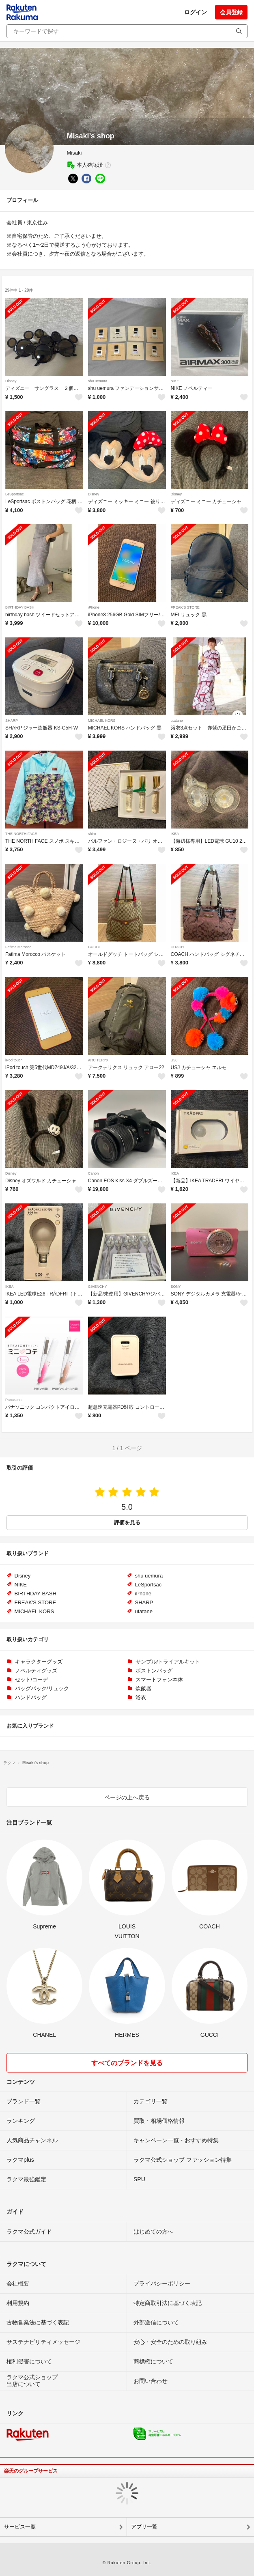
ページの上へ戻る (127, 1797)
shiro (92, 834)
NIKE (175, 381)
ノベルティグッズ (36, 1671)
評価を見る (127, 1522)
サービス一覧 (20, 2527)
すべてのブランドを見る (127, 2063)
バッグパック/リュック (42, 1688)
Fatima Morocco (18, 947)
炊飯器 (143, 1688)
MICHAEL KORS (102, 721)
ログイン (195, 12)
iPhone (93, 607)
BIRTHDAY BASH (19, 607)
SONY (176, 1287)
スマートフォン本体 (159, 1679)
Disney (11, 381)
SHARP (11, 721)
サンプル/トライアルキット (168, 1662)
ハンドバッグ (31, 1697)
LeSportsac (14, 494)
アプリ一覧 (144, 2527)
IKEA (175, 834)
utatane (177, 721)
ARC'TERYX (98, 1060)
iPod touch (14, 1060)
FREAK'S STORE (185, 607)
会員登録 (231, 12)
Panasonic (13, 1400)
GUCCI (94, 947)
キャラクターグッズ (38, 1662)
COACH (177, 947)
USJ (174, 1060)
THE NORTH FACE (21, 834)
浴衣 (141, 1697)
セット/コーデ (31, 1679)
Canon (93, 1173)
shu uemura (98, 381)
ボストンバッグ (154, 1671)
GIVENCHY (97, 1287)
